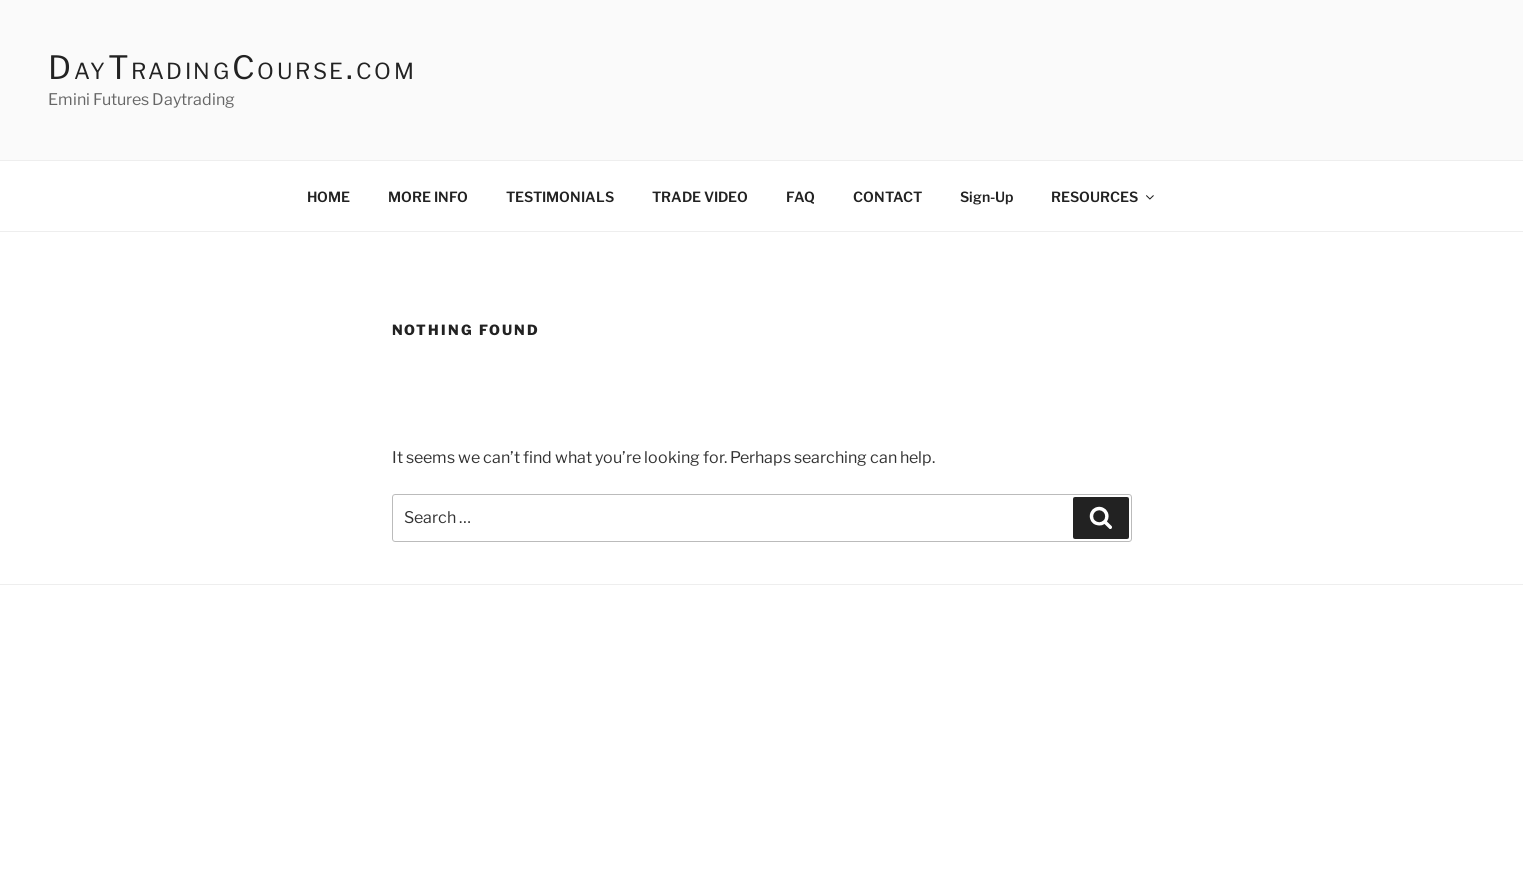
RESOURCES (1104, 196)
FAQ (800, 196)
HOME (328, 196)
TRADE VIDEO (700, 196)
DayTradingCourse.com (232, 67)
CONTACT (887, 196)
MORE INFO (428, 196)
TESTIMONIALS (560, 196)
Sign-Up (986, 196)
